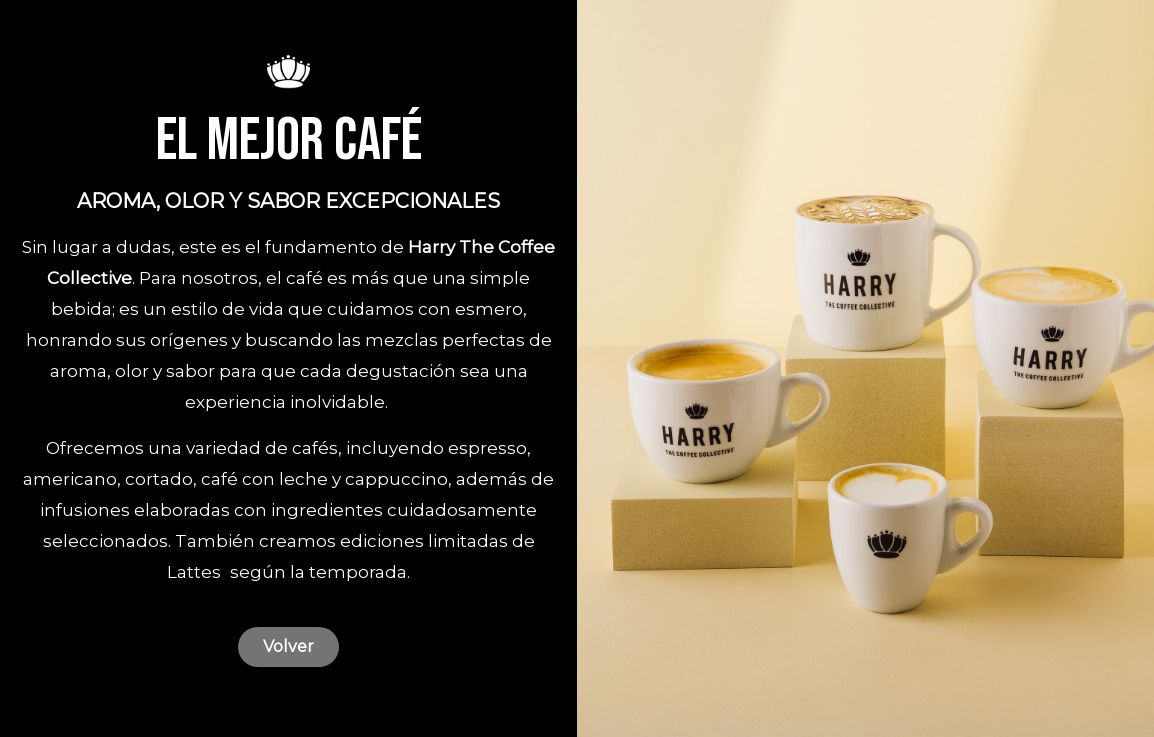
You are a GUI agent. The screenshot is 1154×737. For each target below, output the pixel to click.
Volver (288, 646)
